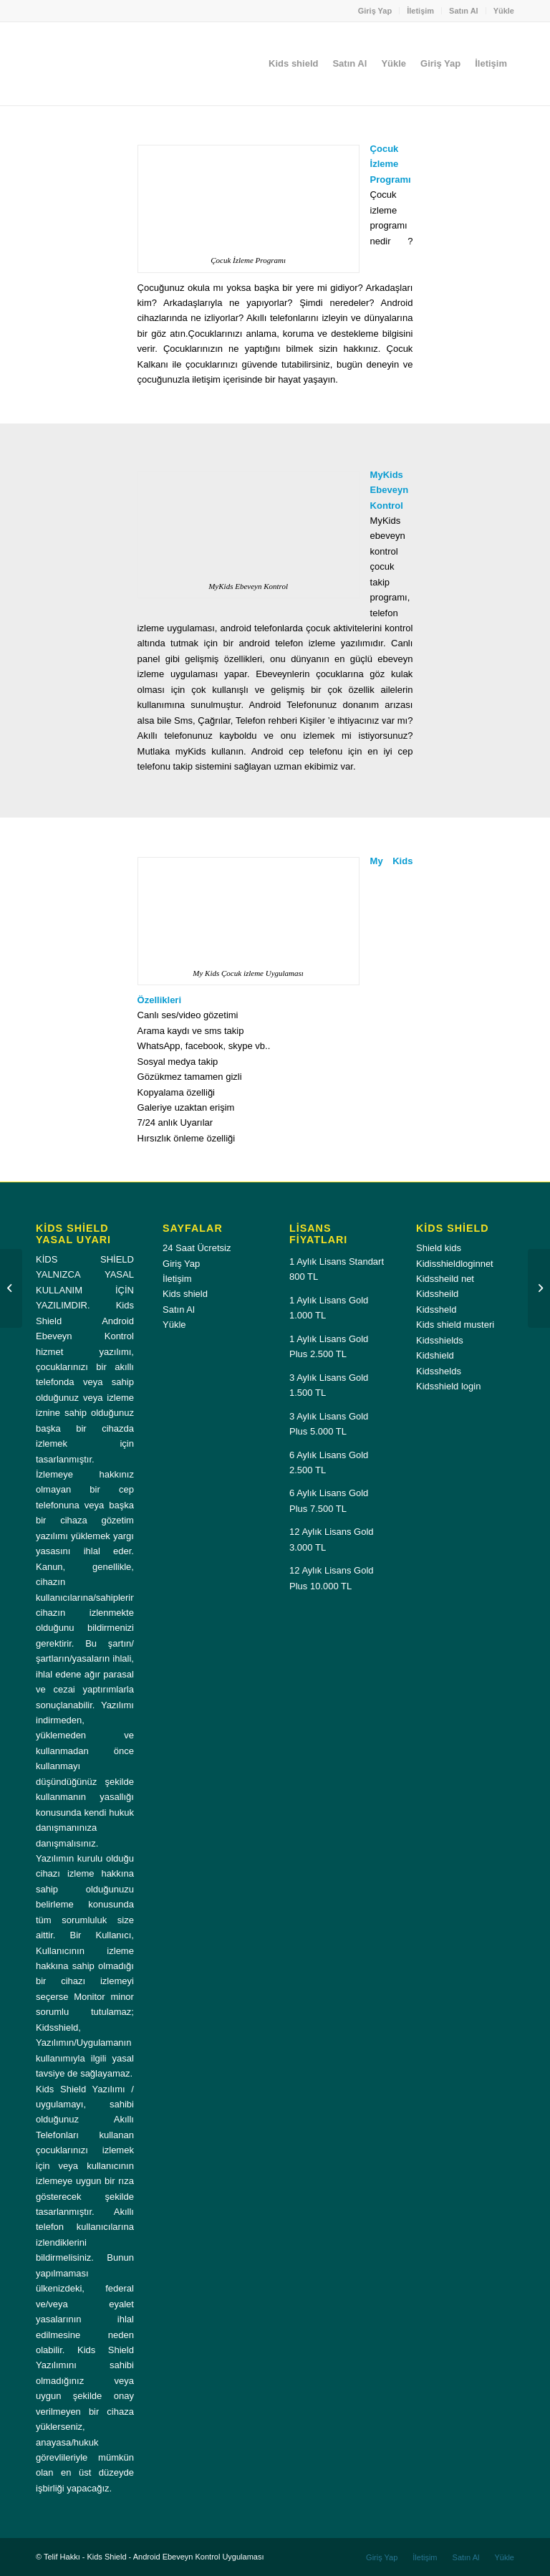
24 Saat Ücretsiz (197, 1247)
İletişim (420, 10)
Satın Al (463, 10)
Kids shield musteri (455, 1324)
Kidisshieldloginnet (454, 1263)
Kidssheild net (445, 1278)
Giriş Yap (375, 10)
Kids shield (185, 1293)
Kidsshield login (448, 1386)
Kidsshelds (438, 1371)
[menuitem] (375, 10)
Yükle (503, 10)
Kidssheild (437, 1293)
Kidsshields (439, 1340)
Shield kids (438, 1247)
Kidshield (435, 1355)
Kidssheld (436, 1309)
